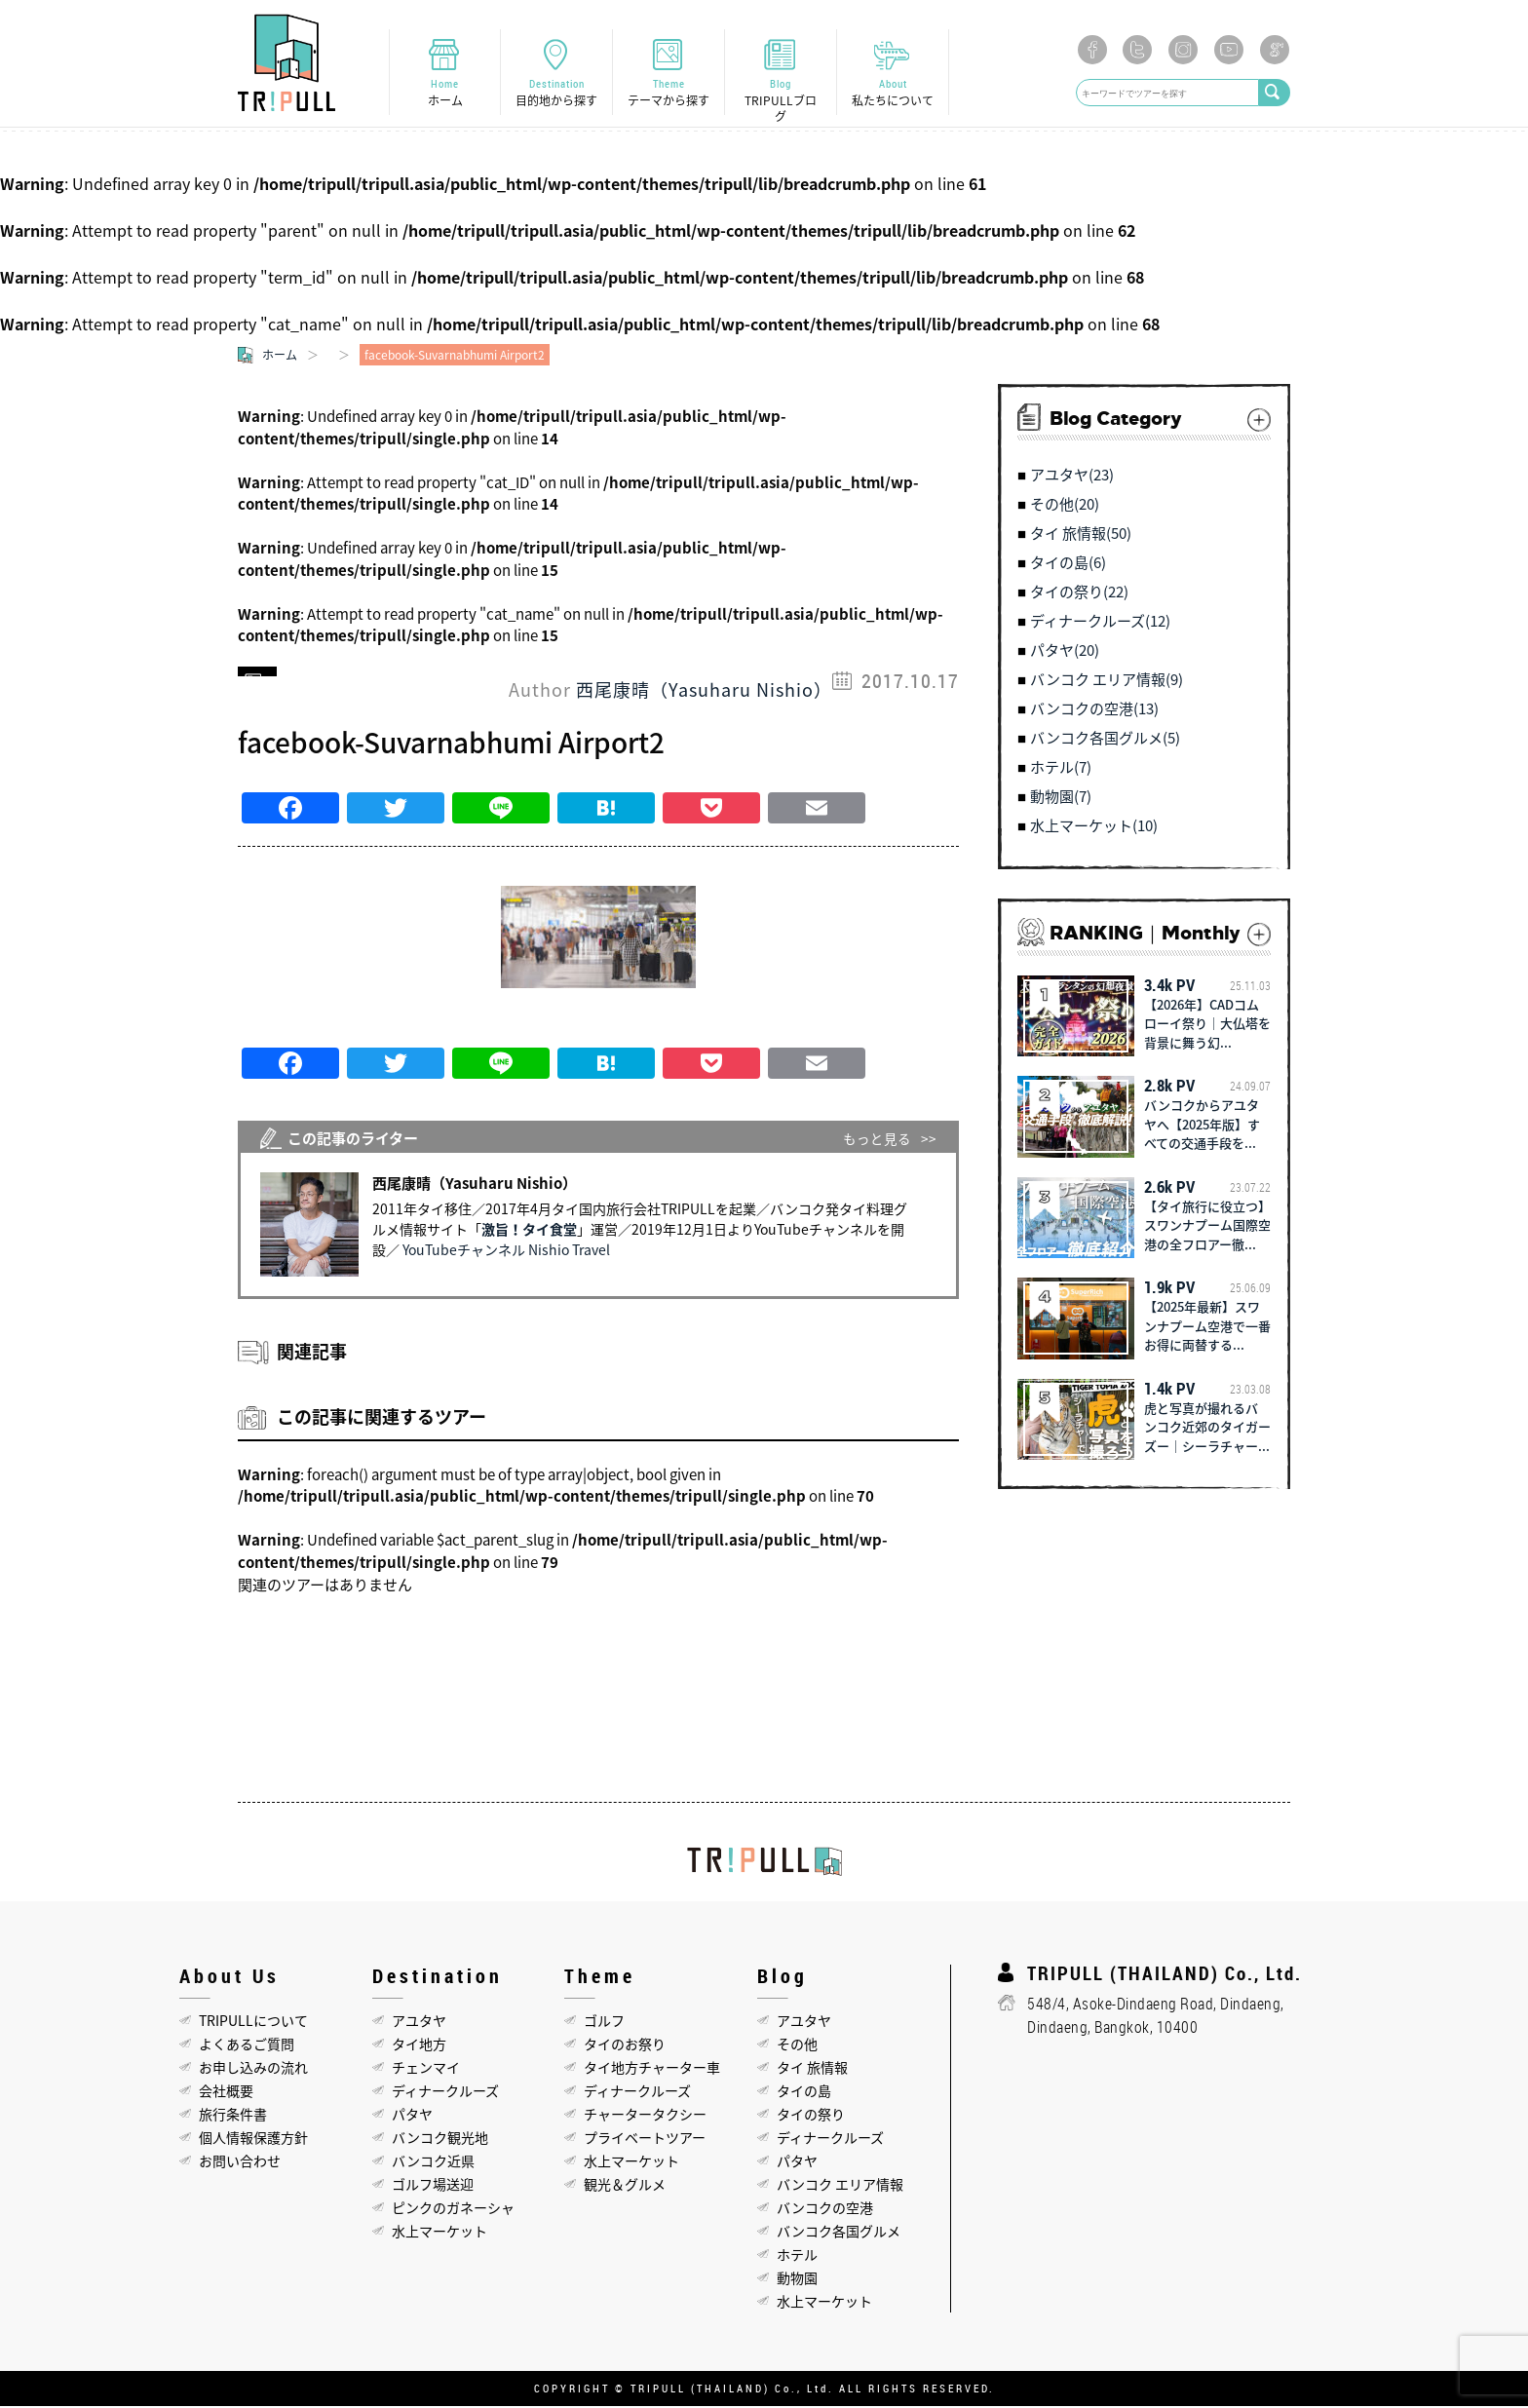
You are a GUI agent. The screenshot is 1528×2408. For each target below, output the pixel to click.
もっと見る (877, 1140)
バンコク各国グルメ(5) (1105, 740)
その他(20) (1064, 506)
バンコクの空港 (825, 2209)
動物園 (797, 2279)
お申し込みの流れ (253, 2069)
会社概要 (226, 2092)
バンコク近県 (433, 2162)
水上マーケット (439, 2232)
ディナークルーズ (445, 2092)
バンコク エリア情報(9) (1106, 682)
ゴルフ (604, 2022)
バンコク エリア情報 (840, 2186)
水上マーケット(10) (1094, 828)
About (893, 93)
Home (444, 93)
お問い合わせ (240, 2162)
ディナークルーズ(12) (1100, 623)
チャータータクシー (645, 2115)
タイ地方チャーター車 (652, 2069)
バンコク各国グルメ (838, 2232)
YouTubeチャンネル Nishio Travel (506, 1251)
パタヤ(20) (1064, 653)
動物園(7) (1060, 799)
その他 (797, 2045)
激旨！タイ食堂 (529, 1231)
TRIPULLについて (253, 2022)
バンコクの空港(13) (1094, 711)
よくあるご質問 (246, 2045)
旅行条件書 (233, 2115)
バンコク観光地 (440, 2139)
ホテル (797, 2256)
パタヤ (412, 2115)
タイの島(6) (1068, 565)
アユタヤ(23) (1072, 477)
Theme (668, 93)
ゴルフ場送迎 (433, 2186)
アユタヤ (419, 2022)
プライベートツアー (645, 2139)
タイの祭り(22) (1079, 594)
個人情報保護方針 (253, 2139)
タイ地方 (419, 2045)
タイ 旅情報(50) (1080, 536)
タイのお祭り (625, 2045)
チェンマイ (426, 2069)
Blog (780, 101)
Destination (556, 93)
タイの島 (804, 2092)
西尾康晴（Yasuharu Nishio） (704, 691)
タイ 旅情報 (812, 2069)
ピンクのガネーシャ (453, 2209)
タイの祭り (811, 2115)
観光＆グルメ (625, 2186)
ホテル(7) (1060, 770)
